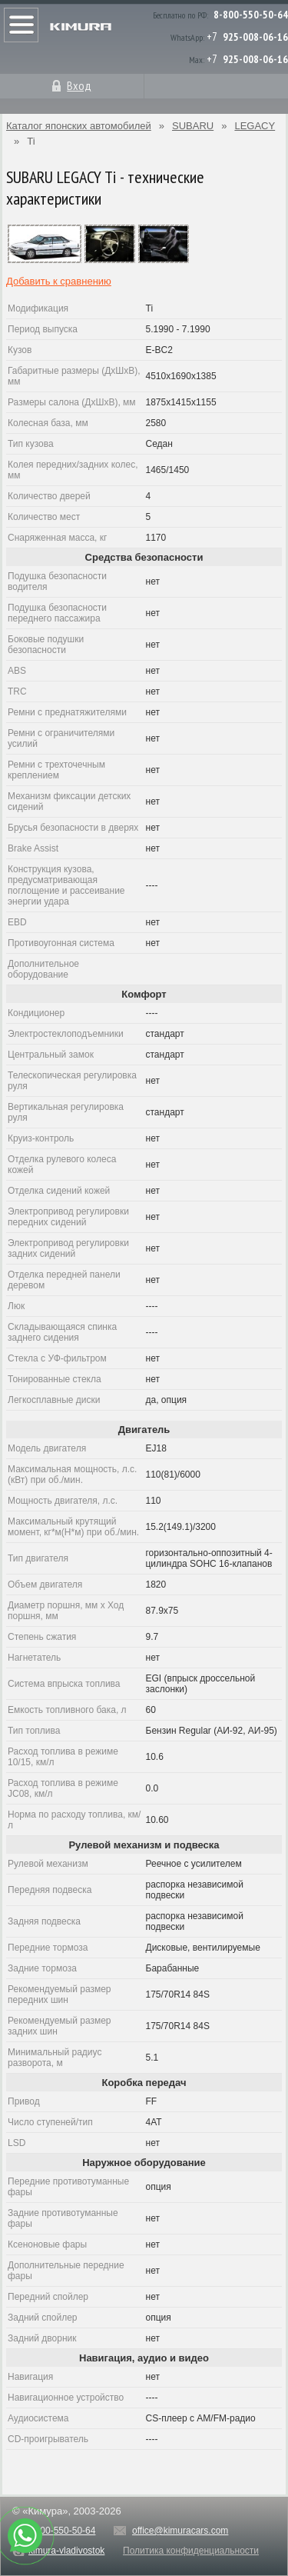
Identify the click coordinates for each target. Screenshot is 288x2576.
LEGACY (254, 126)
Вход (79, 85)
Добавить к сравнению (58, 281)
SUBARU (193, 126)
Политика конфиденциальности (191, 2550)
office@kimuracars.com (180, 2530)
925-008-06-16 (255, 37)
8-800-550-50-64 (251, 15)
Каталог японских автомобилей (78, 126)
